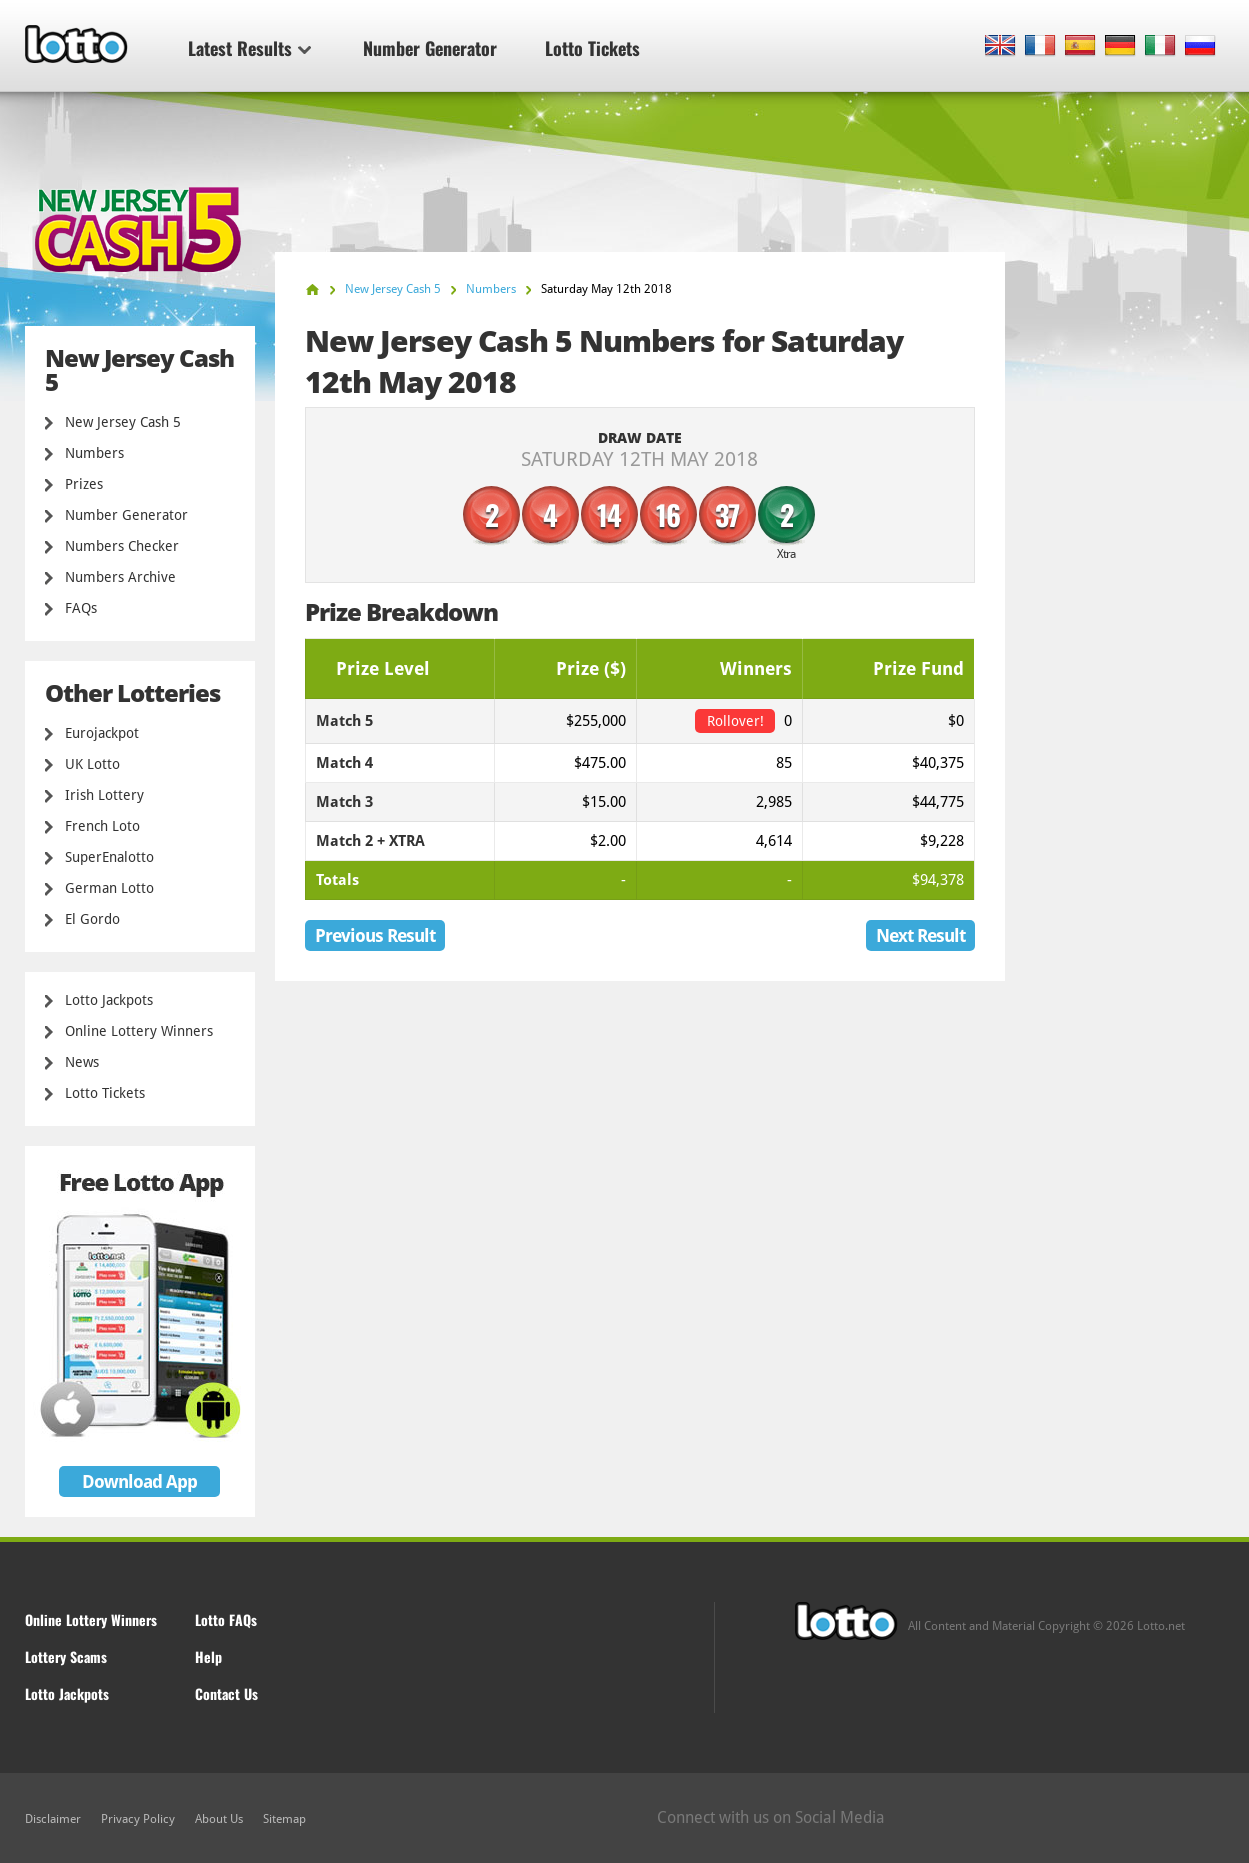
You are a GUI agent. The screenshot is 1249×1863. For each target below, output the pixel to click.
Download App (139, 1481)
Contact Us (226, 1693)
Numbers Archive (120, 577)
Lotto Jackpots (109, 1000)
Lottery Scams (66, 1656)
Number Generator (430, 48)
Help (208, 1656)
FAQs (81, 608)
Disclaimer (53, 1819)
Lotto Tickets (592, 48)
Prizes (84, 484)
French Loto (102, 826)
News (82, 1062)
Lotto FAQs (226, 1619)
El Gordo (92, 919)
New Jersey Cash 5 (123, 422)
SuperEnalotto (109, 857)
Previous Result (375, 935)
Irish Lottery (104, 795)
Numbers (94, 453)
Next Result (920, 935)
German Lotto (109, 888)
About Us (219, 1819)
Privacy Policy (138, 1819)
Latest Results (249, 48)
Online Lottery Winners (139, 1031)
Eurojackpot (102, 733)
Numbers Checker (122, 546)
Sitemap (284, 1819)
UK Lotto (92, 764)
